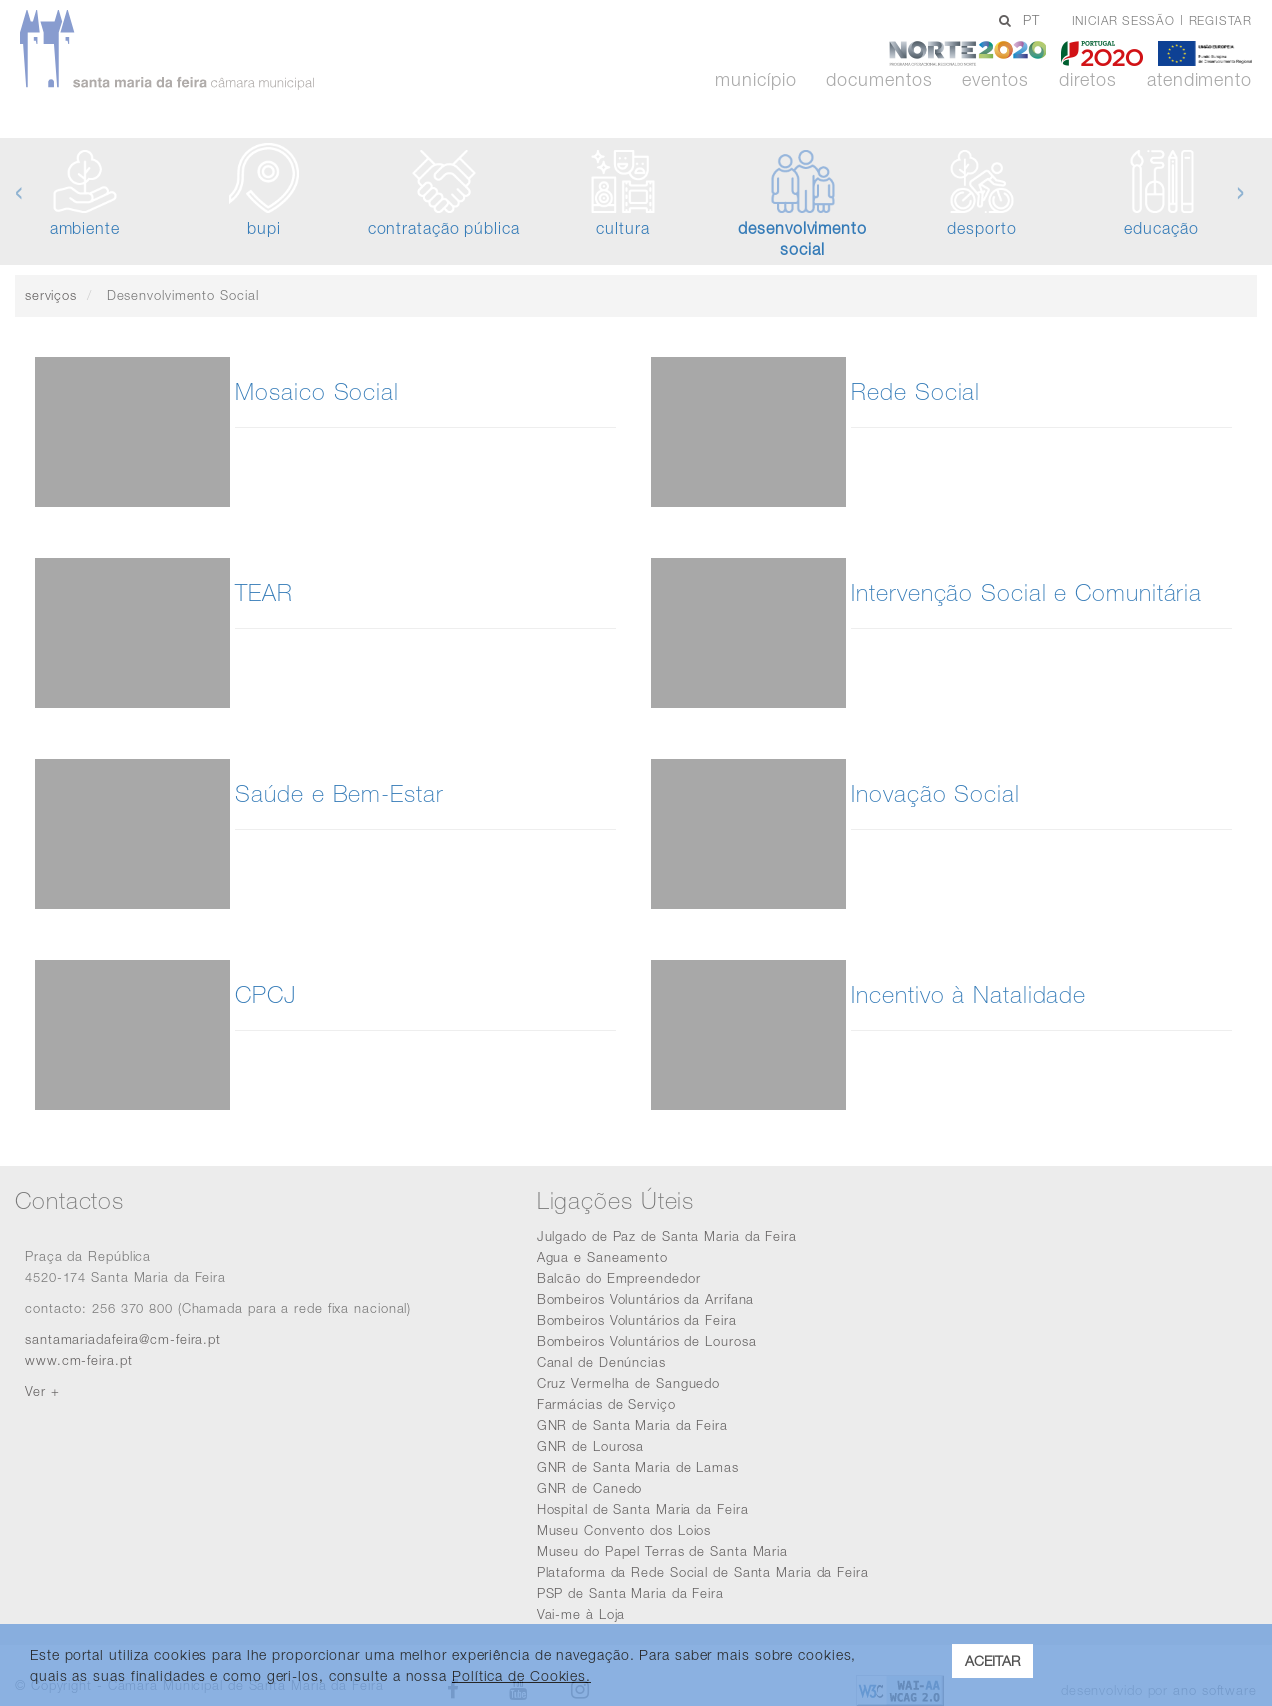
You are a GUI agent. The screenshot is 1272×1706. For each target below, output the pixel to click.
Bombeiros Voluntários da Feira (637, 1320)
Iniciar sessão (1123, 20)
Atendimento (1199, 80)
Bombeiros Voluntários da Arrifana (646, 1299)
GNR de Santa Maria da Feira (632, 1425)
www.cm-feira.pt (79, 1360)
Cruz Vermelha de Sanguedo (629, 1383)
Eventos (995, 80)
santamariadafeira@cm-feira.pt (123, 1339)
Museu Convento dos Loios (624, 1530)
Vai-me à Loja (581, 1614)
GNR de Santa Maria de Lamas (638, 1467)
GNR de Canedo (590, 1488)
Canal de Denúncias (601, 1362)
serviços (51, 295)
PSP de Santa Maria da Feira (630, 1593)
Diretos (1088, 80)
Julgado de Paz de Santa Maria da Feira (667, 1236)
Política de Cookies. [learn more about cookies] (521, 1675)
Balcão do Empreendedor (619, 1278)
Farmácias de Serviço (606, 1404)
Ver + (42, 1391)
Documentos (879, 80)
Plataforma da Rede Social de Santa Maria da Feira (703, 1572)
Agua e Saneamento (602, 1257)
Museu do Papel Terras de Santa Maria (662, 1551)
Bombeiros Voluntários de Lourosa (647, 1341)
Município (755, 80)
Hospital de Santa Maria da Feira (643, 1509)
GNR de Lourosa (591, 1446)
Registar (1220, 20)
